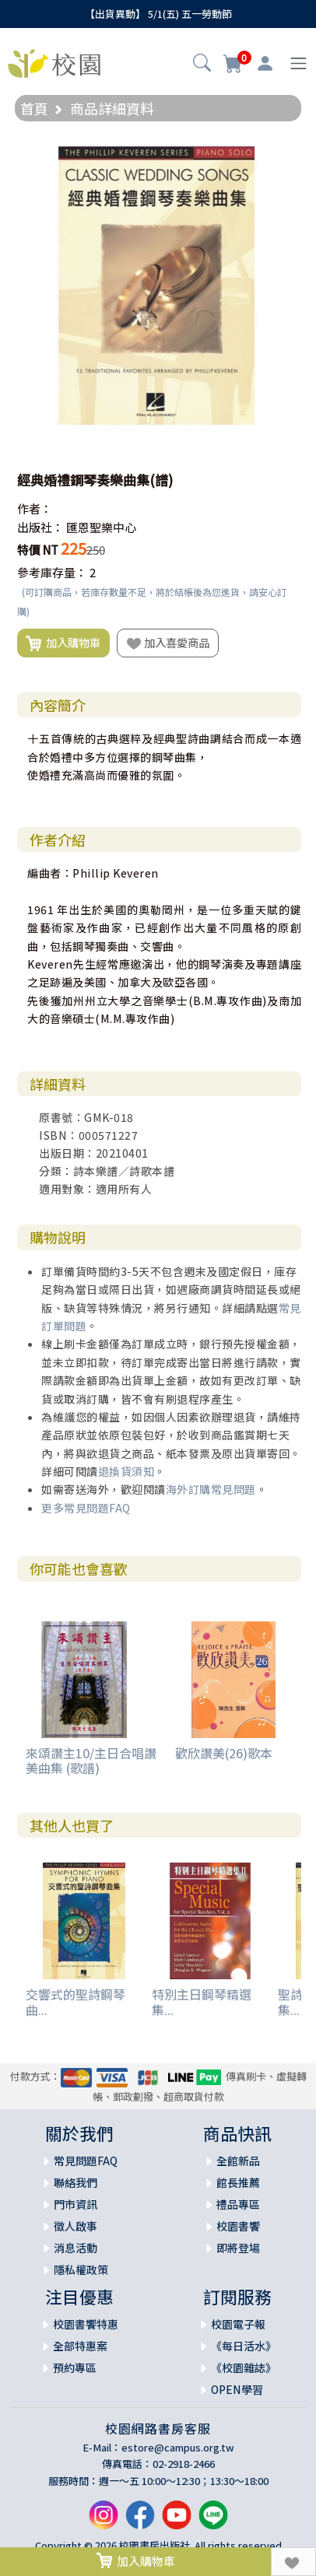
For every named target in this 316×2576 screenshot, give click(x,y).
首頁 (34, 108)
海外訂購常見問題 (211, 1489)
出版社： (40, 527)
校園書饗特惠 (85, 2324)
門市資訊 (75, 2204)
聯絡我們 (75, 2182)
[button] (202, 64)
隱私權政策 (81, 2269)
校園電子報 (238, 2324)
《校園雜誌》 (243, 2367)
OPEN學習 (237, 2389)
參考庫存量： (52, 572)
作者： (34, 508)
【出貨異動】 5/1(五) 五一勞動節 (158, 13)
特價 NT (37, 549)
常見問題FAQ (86, 2160)
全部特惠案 (80, 2345)
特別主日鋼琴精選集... (201, 2001)
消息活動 (75, 2247)
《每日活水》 (243, 2345)
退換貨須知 (126, 1471)
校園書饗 (238, 2226)
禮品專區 (238, 2204)
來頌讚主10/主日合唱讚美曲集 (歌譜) (91, 1760)
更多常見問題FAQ (86, 1508)
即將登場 (238, 2247)
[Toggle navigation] (298, 63)
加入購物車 (63, 643)
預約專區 (75, 2367)
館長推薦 (238, 2182)
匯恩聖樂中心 (101, 527)
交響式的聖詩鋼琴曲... (75, 2001)
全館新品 (238, 2160)
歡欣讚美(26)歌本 (223, 1753)
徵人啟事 (75, 2226)
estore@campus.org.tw (177, 2447)
